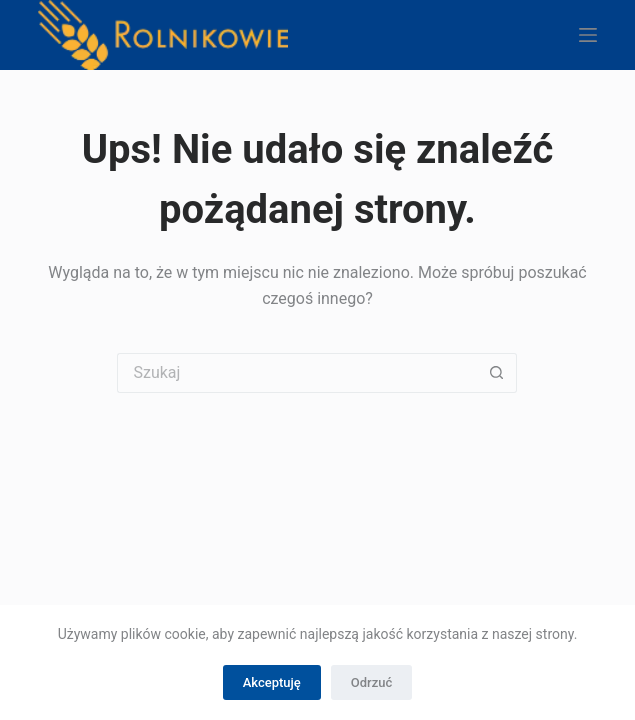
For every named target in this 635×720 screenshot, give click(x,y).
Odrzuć (371, 682)
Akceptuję (272, 682)
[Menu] (588, 35)
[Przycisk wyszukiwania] (497, 373)
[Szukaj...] (297, 373)
